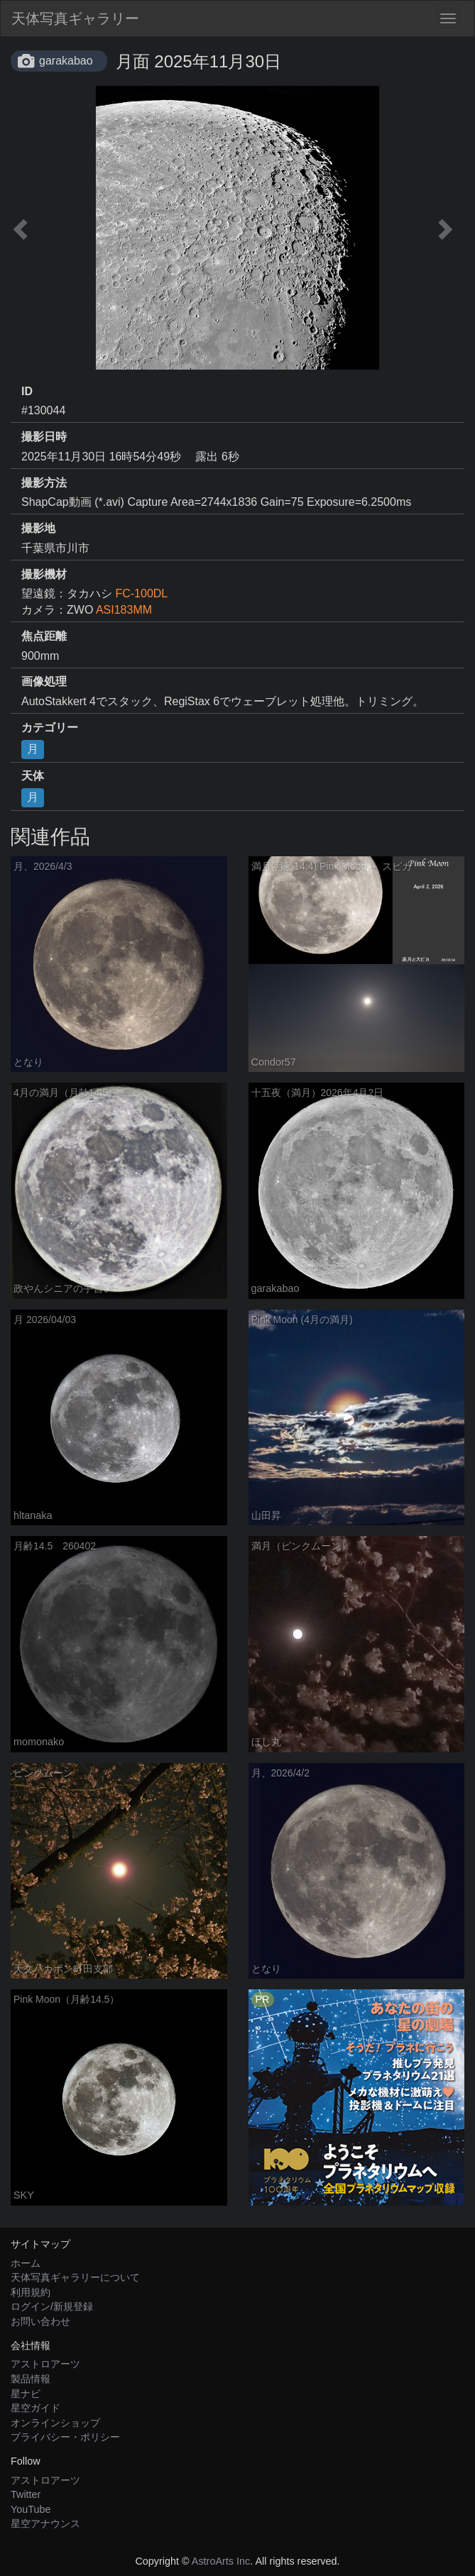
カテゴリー (49, 728)
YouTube (31, 2509)
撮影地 (38, 528)
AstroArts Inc (221, 2561)
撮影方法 (44, 483)
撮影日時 (44, 437)
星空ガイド (35, 2408)
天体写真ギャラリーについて (75, 2277)
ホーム (25, 2263)
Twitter (25, 2494)
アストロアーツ (45, 2364)
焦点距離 (44, 636)
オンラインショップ (55, 2422)
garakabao (66, 61)
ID (27, 391)
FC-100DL (141, 593)
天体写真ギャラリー (75, 18)
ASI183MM (124, 610)
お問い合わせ (40, 2321)
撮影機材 (44, 574)
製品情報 (30, 2378)
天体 (32, 776)
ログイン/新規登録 (52, 2306)
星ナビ (25, 2393)
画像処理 (44, 681)
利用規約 (30, 2292)
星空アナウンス (45, 2523)
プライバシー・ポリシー (65, 2437)
